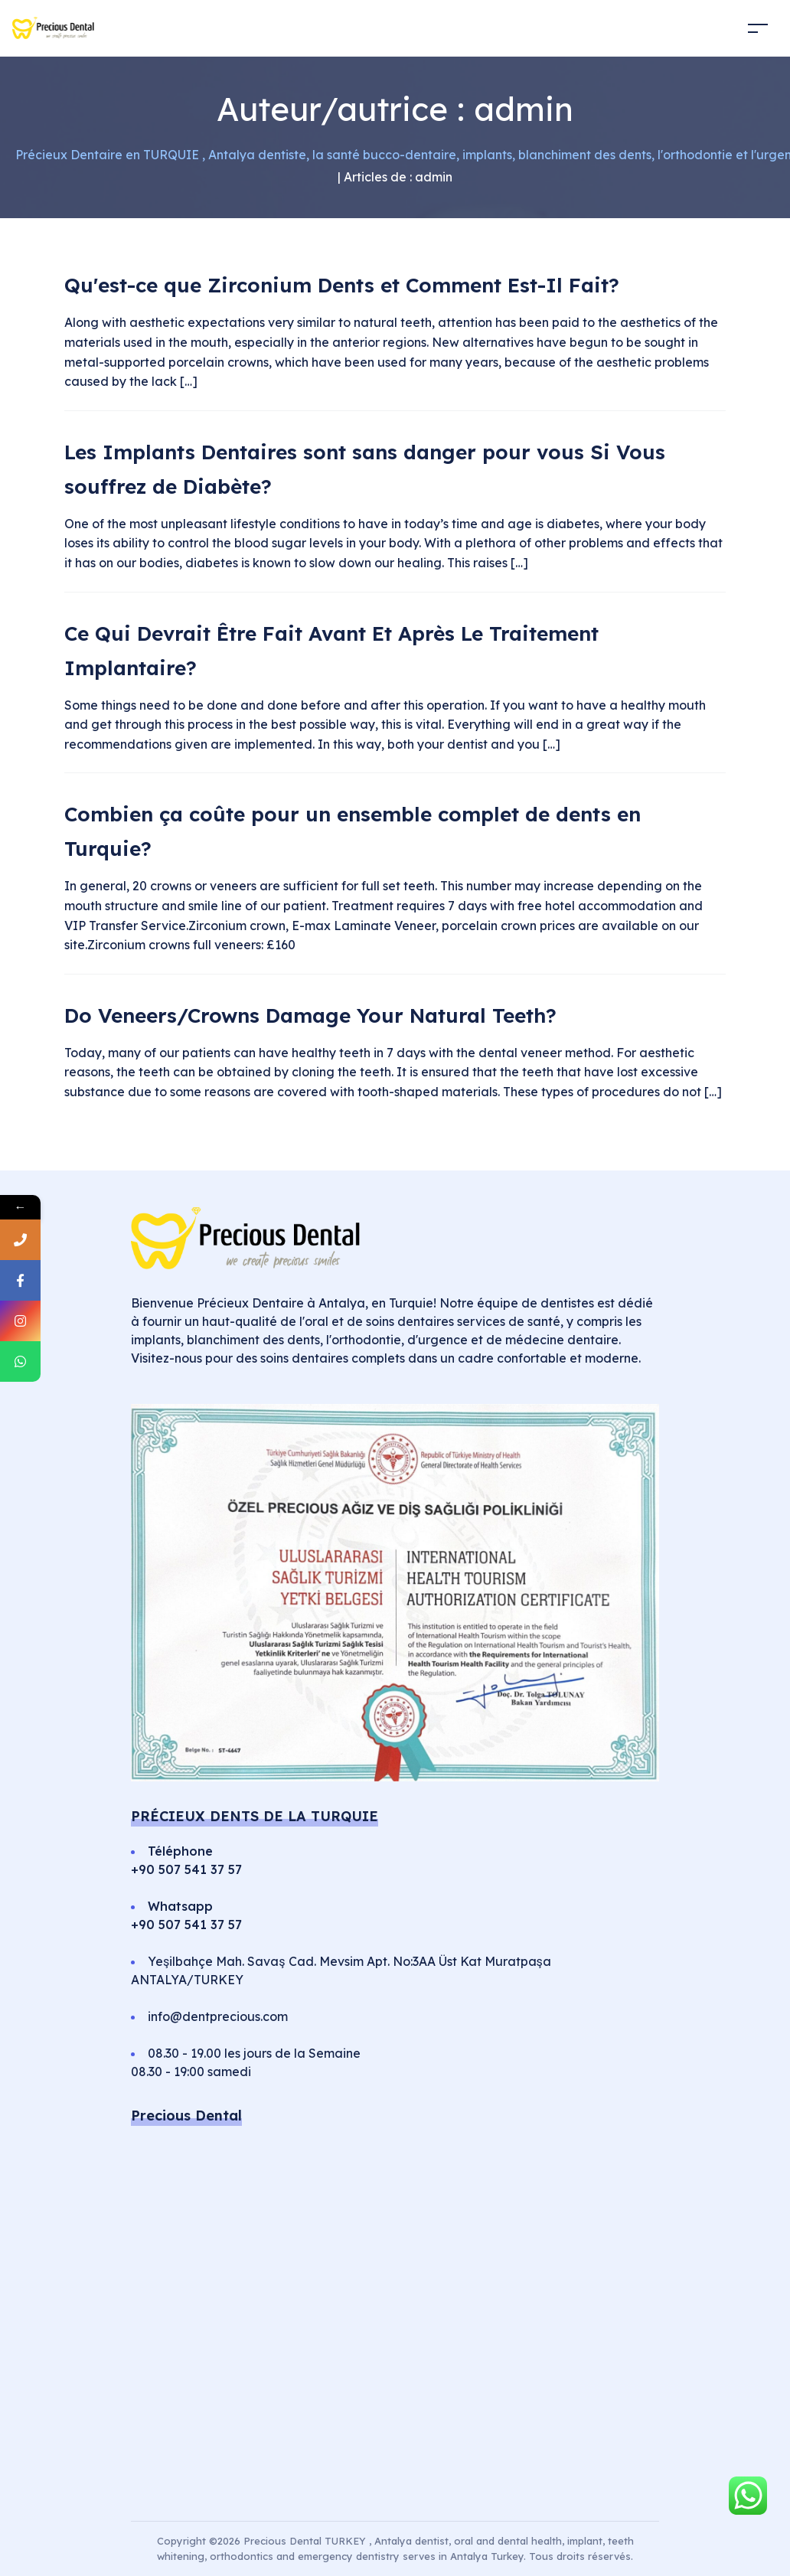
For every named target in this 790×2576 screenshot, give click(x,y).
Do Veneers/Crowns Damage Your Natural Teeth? (310, 1015)
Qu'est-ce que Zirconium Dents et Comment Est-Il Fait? (341, 285)
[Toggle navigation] (758, 28)
